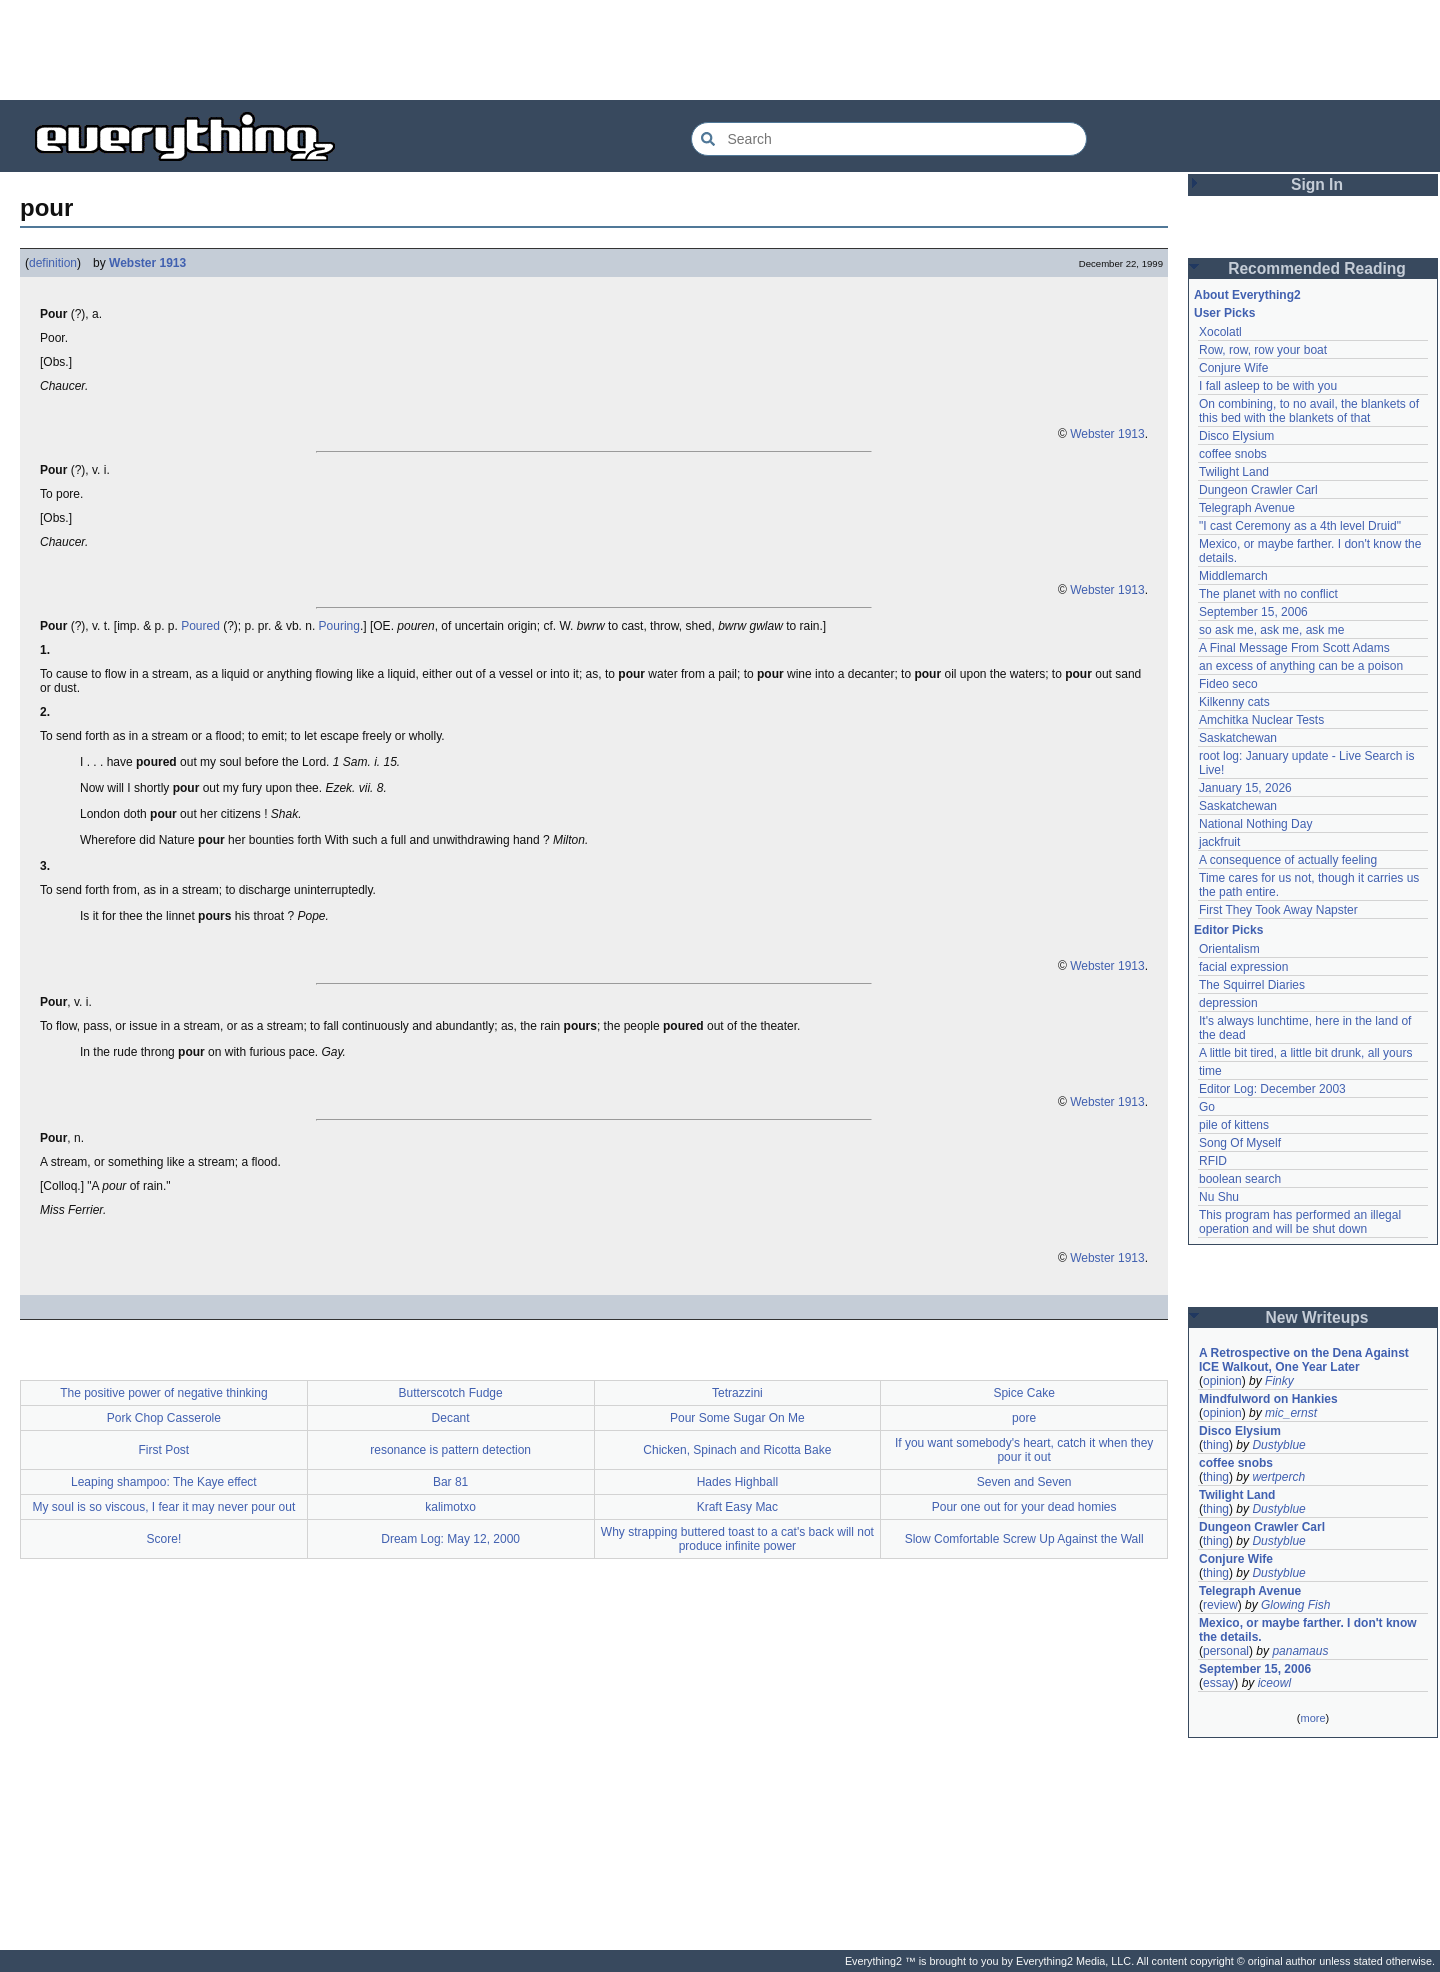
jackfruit (1219, 842)
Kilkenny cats (1234, 702)
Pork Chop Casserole (164, 1418)
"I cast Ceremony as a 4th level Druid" (1300, 526)
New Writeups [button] (1317, 1317)
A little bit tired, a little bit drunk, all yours (1305, 1053)
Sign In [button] (1317, 184)
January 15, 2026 (1245, 788)
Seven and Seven (1024, 1482)
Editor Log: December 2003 (1272, 1089)
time (1210, 1071)
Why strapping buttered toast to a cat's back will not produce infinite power (737, 1539)
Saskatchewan (1238, 738)
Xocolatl (1220, 332)
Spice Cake (1023, 1393)
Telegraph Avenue (1247, 508)
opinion (1222, 1381)
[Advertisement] (720, 50)
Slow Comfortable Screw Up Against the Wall (1024, 1539)
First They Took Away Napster (1278, 910)
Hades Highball (737, 1482)
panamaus (1300, 1651)
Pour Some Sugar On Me (737, 1418)
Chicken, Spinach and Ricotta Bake (737, 1450)
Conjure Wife (1233, 368)
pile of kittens (1234, 1125)
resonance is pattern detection (450, 1450)
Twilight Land (1234, 472)
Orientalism (1229, 949)
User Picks (1224, 313)
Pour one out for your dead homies (1024, 1507)
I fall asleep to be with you (1268, 386)
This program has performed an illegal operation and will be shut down (1300, 1222)
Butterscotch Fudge (451, 1393)
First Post (164, 1450)
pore (1024, 1418)
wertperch (1278, 1477)
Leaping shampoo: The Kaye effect (164, 1482)
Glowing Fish (1295, 1605)
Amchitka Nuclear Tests (1261, 720)
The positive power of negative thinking (163, 1393)
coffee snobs (1233, 454)
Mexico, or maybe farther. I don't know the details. (1308, 1630)
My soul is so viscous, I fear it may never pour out (163, 1507)
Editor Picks (1228, 930)
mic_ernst (1291, 1413)
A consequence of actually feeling (1288, 860)
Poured (200, 626)
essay (1218, 1683)
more (1312, 1718)
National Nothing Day (1255, 824)
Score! (164, 1539)
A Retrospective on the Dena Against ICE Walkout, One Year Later (1304, 1360)
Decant (451, 1418)
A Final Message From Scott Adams (1294, 648)
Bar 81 (450, 1482)
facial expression (1243, 967)
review (1220, 1605)
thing (1216, 1445)
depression (1228, 1003)
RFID (1213, 1161)
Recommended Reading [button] (1317, 268)
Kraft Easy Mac (737, 1507)
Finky (1279, 1381)
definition (53, 263)
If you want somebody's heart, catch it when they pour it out (1024, 1450)
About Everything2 (1247, 295)
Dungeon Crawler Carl (1258, 490)
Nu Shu (1219, 1197)
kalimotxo (450, 1507)
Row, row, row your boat (1263, 350)
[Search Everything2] (889, 139)
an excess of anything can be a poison (1301, 666)
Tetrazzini (737, 1393)
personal (1226, 1651)
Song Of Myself (1240, 1143)
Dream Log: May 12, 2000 (450, 1539)
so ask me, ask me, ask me (1271, 630)
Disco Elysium (1236, 436)
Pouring (339, 626)
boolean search (1240, 1179)
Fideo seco (1228, 684)
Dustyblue (1278, 1445)
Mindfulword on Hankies (1268, 1399)
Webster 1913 (147, 263)
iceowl (1274, 1683)
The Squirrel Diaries (1252, 985)
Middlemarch (1233, 576)
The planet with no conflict (1268, 594)
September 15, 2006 (1253, 612)
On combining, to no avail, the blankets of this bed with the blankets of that (1309, 411)
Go (1207, 1107)
